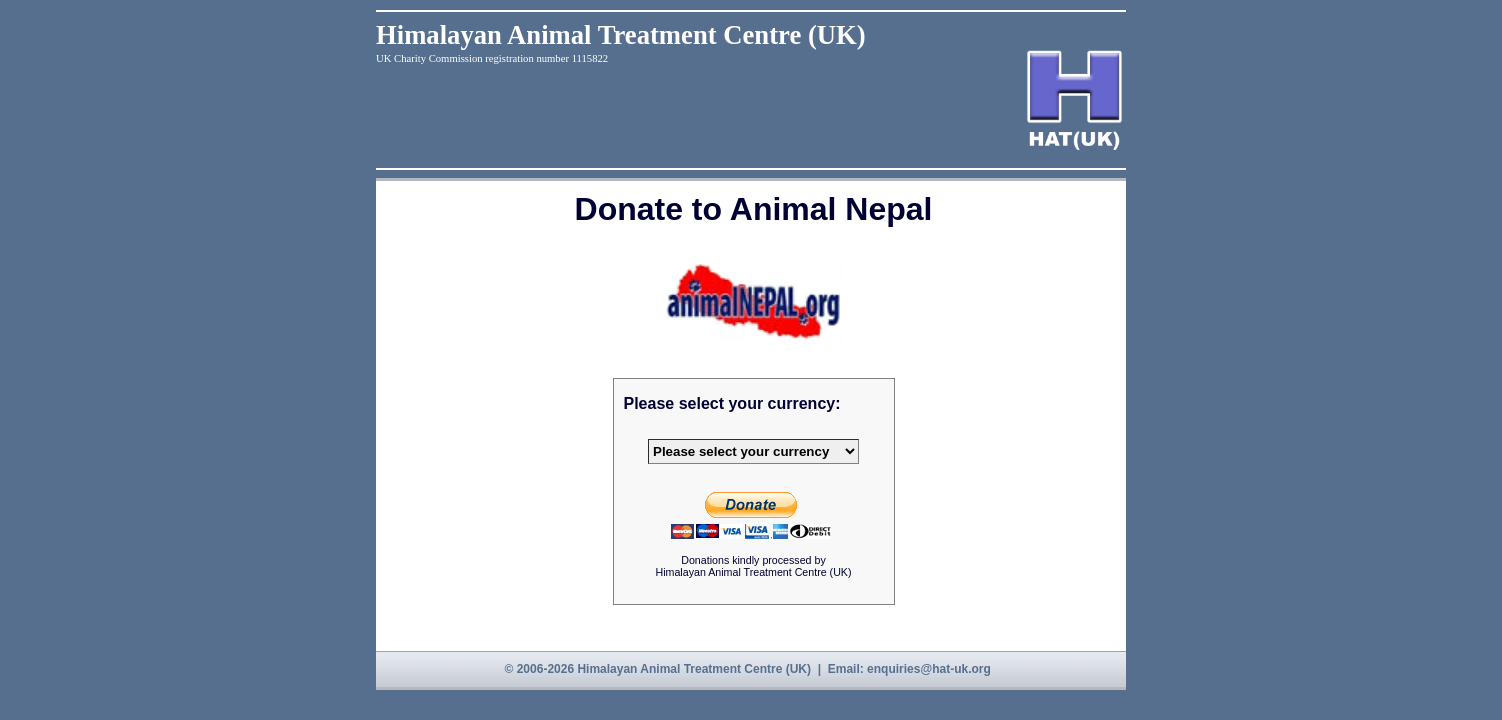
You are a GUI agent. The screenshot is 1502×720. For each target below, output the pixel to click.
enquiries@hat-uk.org (929, 669)
